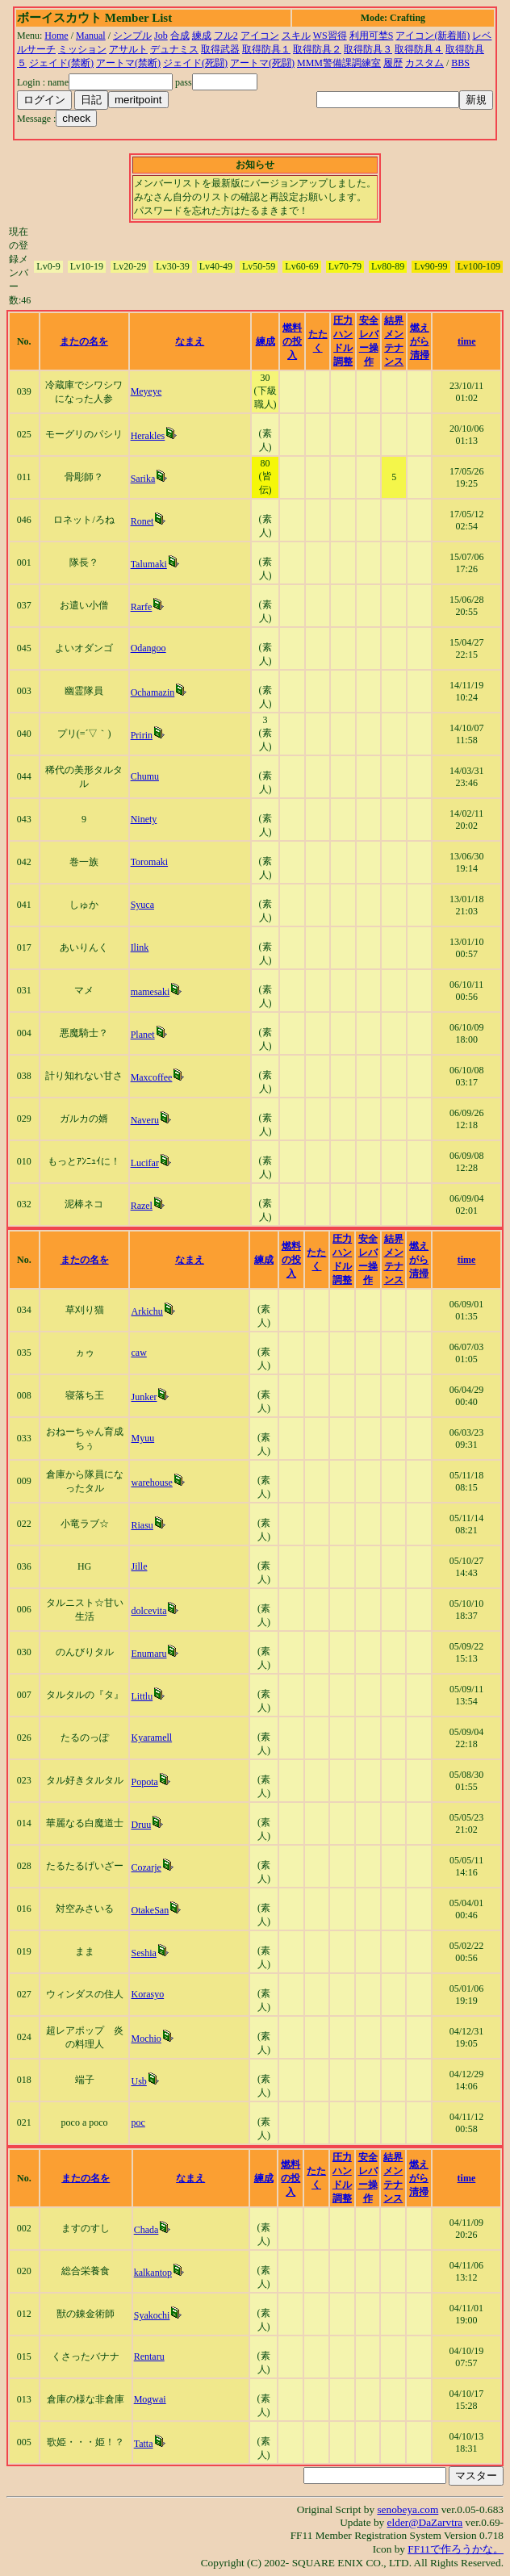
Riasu (142, 1525)
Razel (142, 1205)
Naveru (145, 1120)
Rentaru (149, 2356)
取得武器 (220, 49)
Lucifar (145, 1163)
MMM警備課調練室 (339, 63)
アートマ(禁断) (128, 63)
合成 (180, 35)
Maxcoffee (152, 1077)
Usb (138, 2081)
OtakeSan (150, 1910)
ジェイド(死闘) (195, 63)
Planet (143, 1034)
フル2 (226, 35)
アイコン (259, 35)
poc (137, 2122)
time (467, 341)
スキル (296, 35)
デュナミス (174, 49)
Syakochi (152, 2315)
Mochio (146, 2038)
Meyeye (146, 391)
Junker (144, 1397)
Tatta (143, 2443)
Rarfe (142, 607)
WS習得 (330, 35)
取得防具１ (266, 49)
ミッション (82, 49)
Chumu (145, 776)
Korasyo (147, 1994)
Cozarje (146, 1867)
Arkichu (146, 1311)
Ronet (142, 521)
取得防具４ (419, 49)
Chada (146, 2229)
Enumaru (148, 1653)
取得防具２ (317, 49)
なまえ (189, 341)
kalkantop (153, 2272)
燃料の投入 (292, 341)
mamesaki (150, 991)
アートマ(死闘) (262, 63)
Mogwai (150, 2399)
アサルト (128, 49)
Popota (144, 1782)
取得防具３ (368, 49)
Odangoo (148, 648)
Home (56, 35)
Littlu (142, 1696)
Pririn (142, 735)
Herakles (148, 435)
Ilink (140, 947)
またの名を (84, 341)
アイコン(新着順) (432, 35)
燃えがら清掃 (419, 341)
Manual (91, 35)
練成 (201, 35)
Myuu (142, 1438)
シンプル (132, 35)
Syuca (142, 904)
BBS (460, 63)
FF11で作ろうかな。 (456, 2549)
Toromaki (149, 862)
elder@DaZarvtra (425, 2522)
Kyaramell (151, 1737)
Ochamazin (153, 692)
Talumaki (149, 564)
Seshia (143, 1953)
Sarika (143, 478)
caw (138, 1352)
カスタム (424, 63)
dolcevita (148, 1610)
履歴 (393, 63)
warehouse (151, 1482)
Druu (141, 1824)
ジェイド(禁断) (61, 63)
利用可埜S (371, 35)
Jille (139, 1566)
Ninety (144, 819)
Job (161, 35)
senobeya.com (407, 2509)
